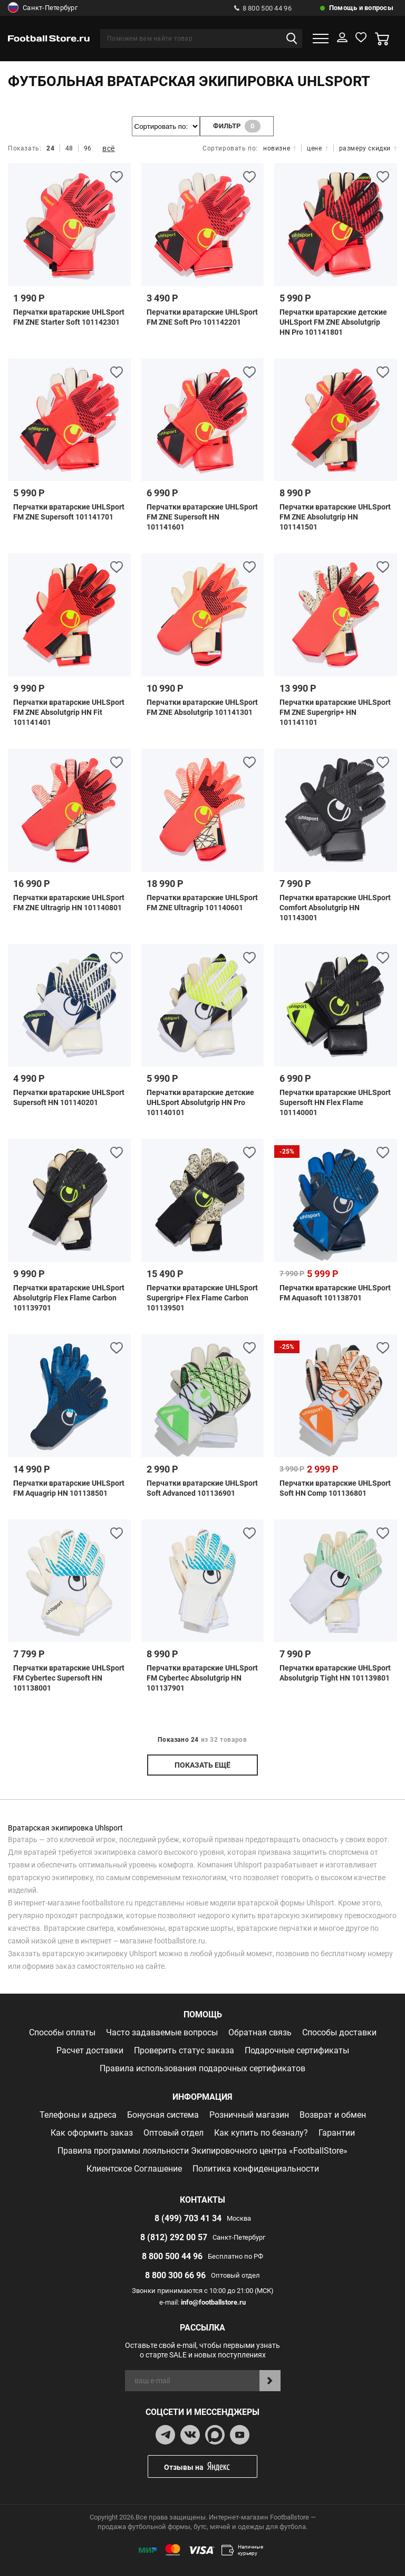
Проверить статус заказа (184, 2050)
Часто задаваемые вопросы (162, 2032)
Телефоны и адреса (78, 2115)
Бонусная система (163, 2115)
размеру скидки (368, 148)
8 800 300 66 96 (175, 2275)
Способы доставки (339, 2032)
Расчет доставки (89, 2050)
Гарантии (337, 2133)
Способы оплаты (62, 2032)
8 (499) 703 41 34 (188, 2218)
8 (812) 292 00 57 (173, 2237)
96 (88, 148)
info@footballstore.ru (213, 2302)
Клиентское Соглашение (134, 2169)
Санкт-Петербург (43, 8)
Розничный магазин (249, 2115)
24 (50, 148)
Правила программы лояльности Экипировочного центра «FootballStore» (202, 2151)
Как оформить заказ (92, 2133)
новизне (279, 148)
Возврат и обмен (333, 2115)
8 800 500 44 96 (263, 8)
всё (108, 148)
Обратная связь (260, 2032)
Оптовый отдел (173, 2133)
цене (317, 148)
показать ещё (202, 1765)
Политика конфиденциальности (255, 2169)
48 (69, 148)
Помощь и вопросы (361, 8)
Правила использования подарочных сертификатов (202, 2068)
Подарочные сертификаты (297, 2050)
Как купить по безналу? (261, 2133)
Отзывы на (210, 2466)
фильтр (237, 126)
